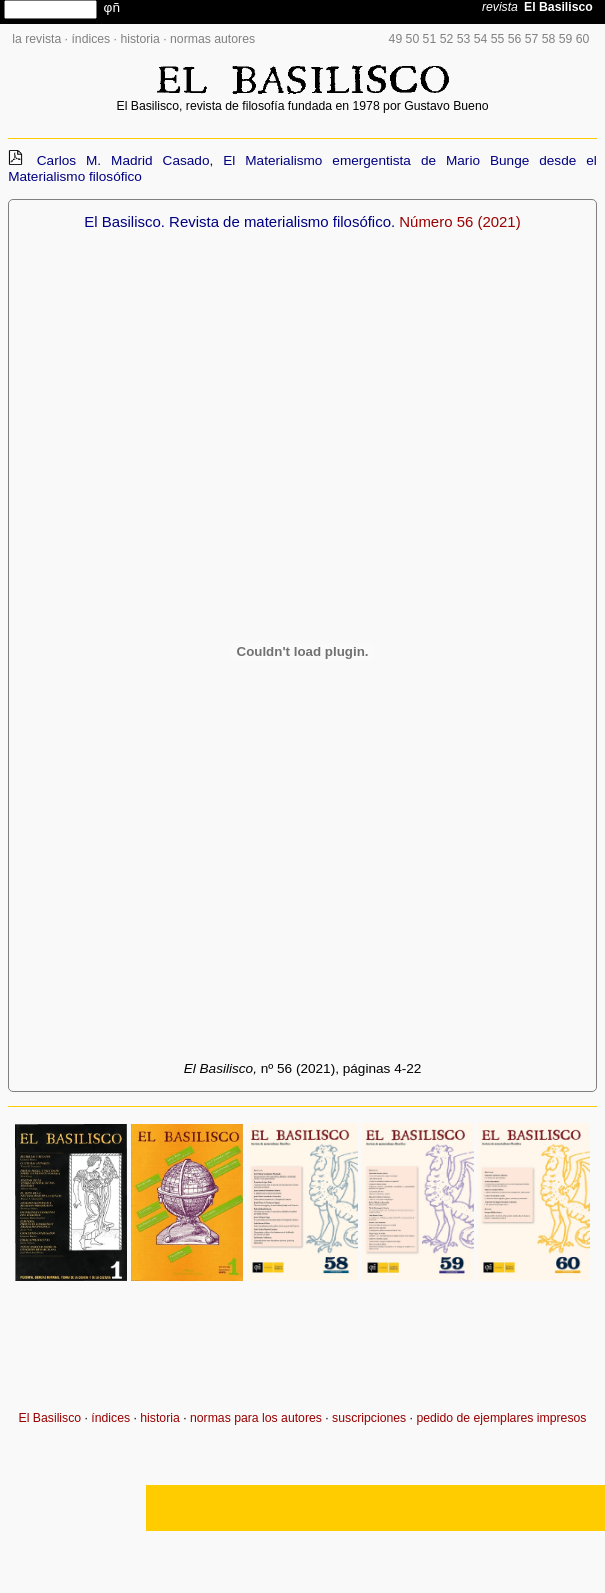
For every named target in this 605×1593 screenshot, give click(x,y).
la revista (36, 39)
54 (481, 39)
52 (447, 39)
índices (90, 39)
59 (566, 39)
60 (583, 39)
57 (532, 39)
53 (464, 39)
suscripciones (369, 1418)
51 (430, 39)
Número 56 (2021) (459, 221)
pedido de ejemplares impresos (501, 1418)
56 (515, 39)
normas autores (212, 39)
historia (139, 39)
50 (413, 39)
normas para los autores (256, 1418)
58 (549, 39)
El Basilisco (50, 1418)
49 (396, 39)
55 (498, 39)
